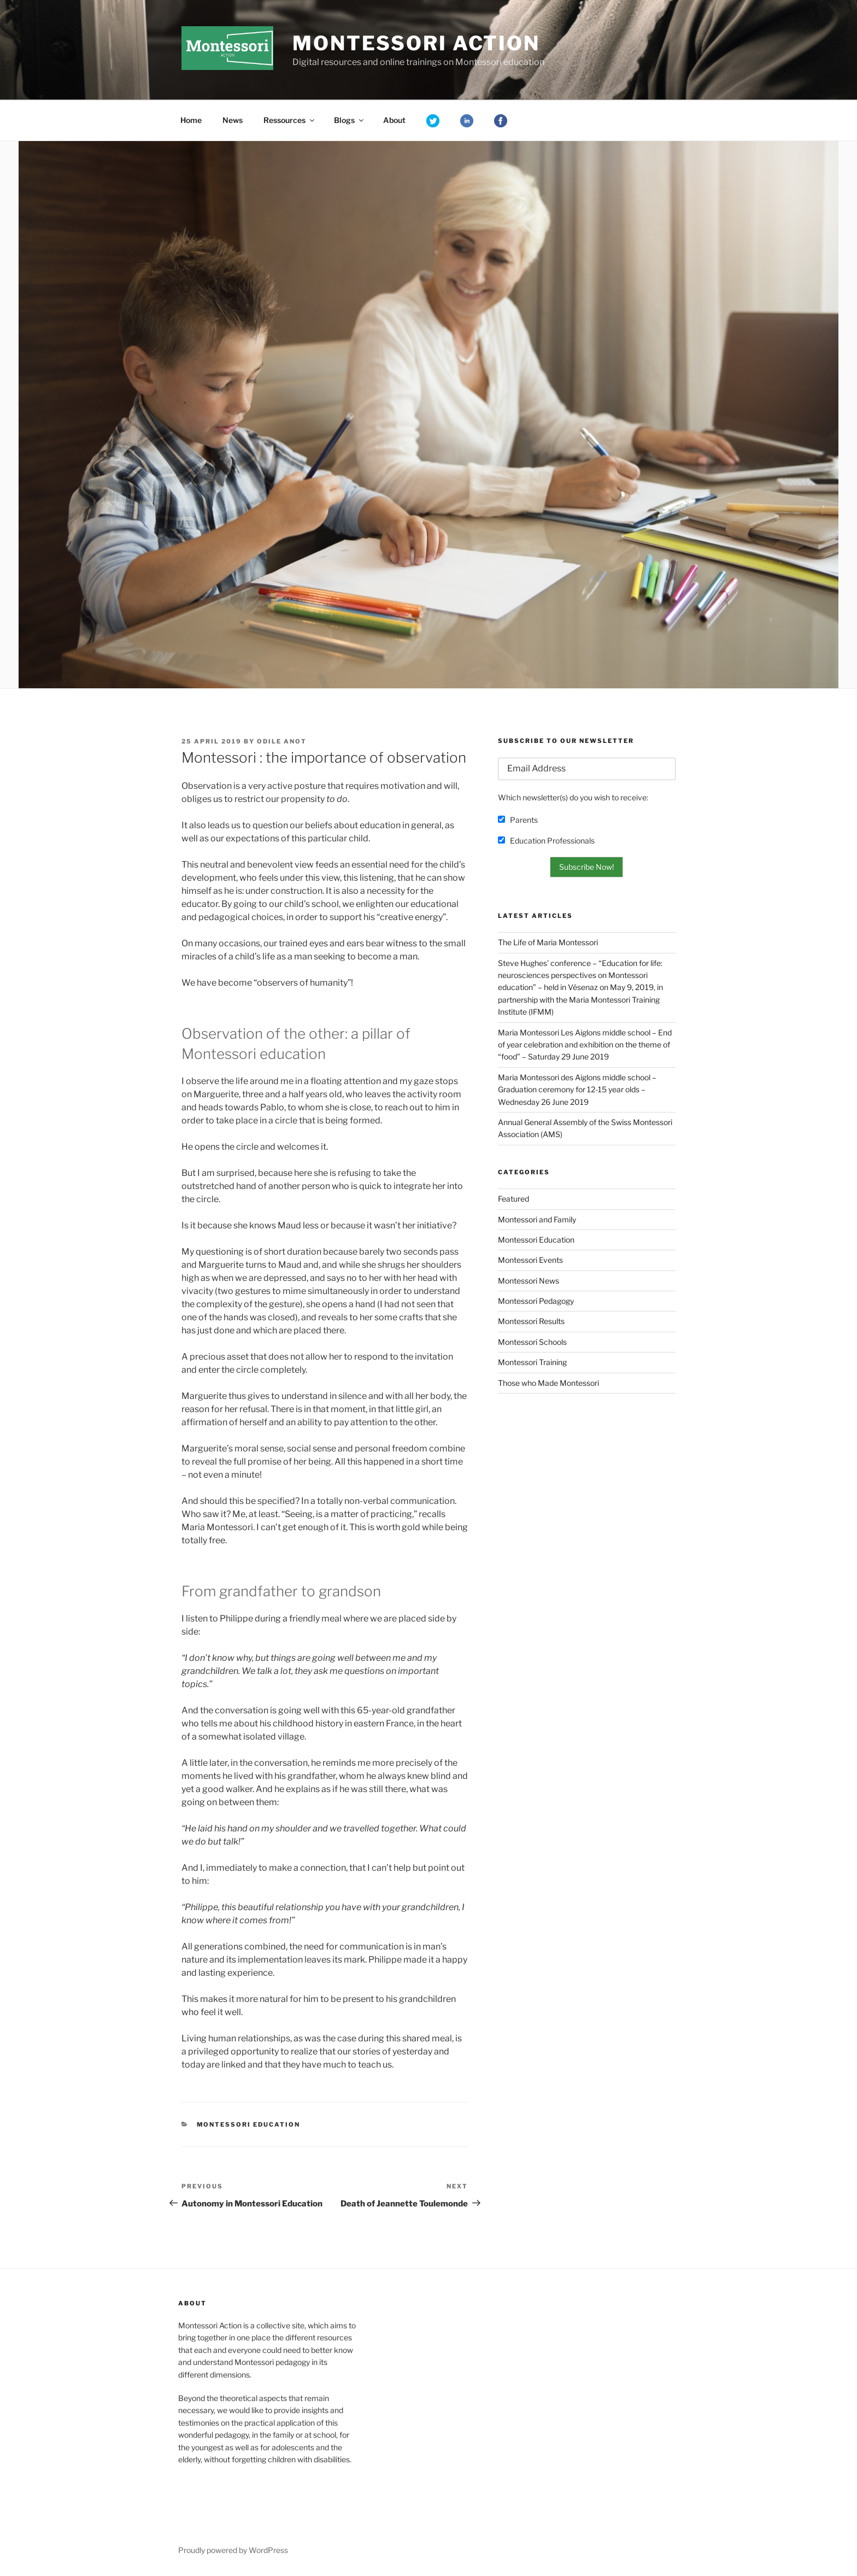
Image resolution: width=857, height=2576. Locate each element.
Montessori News (528, 1280)
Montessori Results (531, 1321)
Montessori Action (416, 43)
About (394, 120)
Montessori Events (530, 1259)
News (232, 120)
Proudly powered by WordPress (233, 2550)
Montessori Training (532, 1362)
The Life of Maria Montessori (548, 942)
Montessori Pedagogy (536, 1300)
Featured (513, 1198)
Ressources (289, 120)
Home (191, 120)
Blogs (349, 120)
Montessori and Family (537, 1219)
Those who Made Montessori (548, 1382)
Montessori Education (249, 2124)
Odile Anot (282, 741)
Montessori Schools (532, 1341)
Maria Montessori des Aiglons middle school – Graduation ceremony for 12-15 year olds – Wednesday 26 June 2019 (577, 1089)
